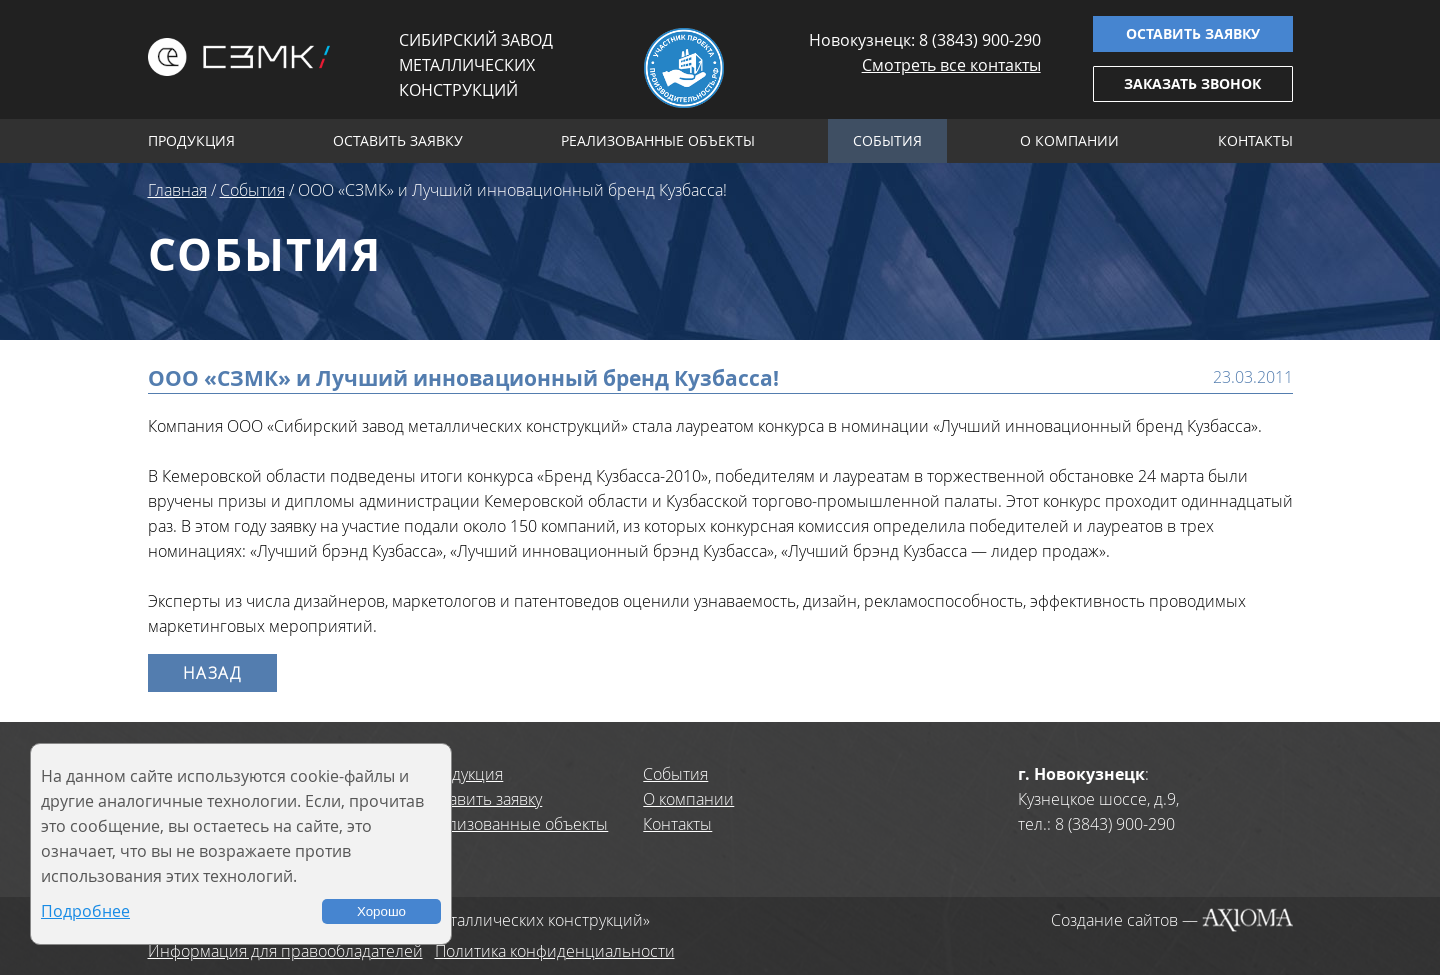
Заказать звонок (1192, 83)
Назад (212, 673)
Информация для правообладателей (285, 951)
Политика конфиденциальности (555, 951)
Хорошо (381, 911)
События (887, 140)
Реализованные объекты (658, 140)
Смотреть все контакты (951, 65)
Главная (177, 190)
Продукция (191, 140)
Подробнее (85, 911)
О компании (1069, 140)
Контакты (1255, 140)
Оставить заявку (1193, 33)
